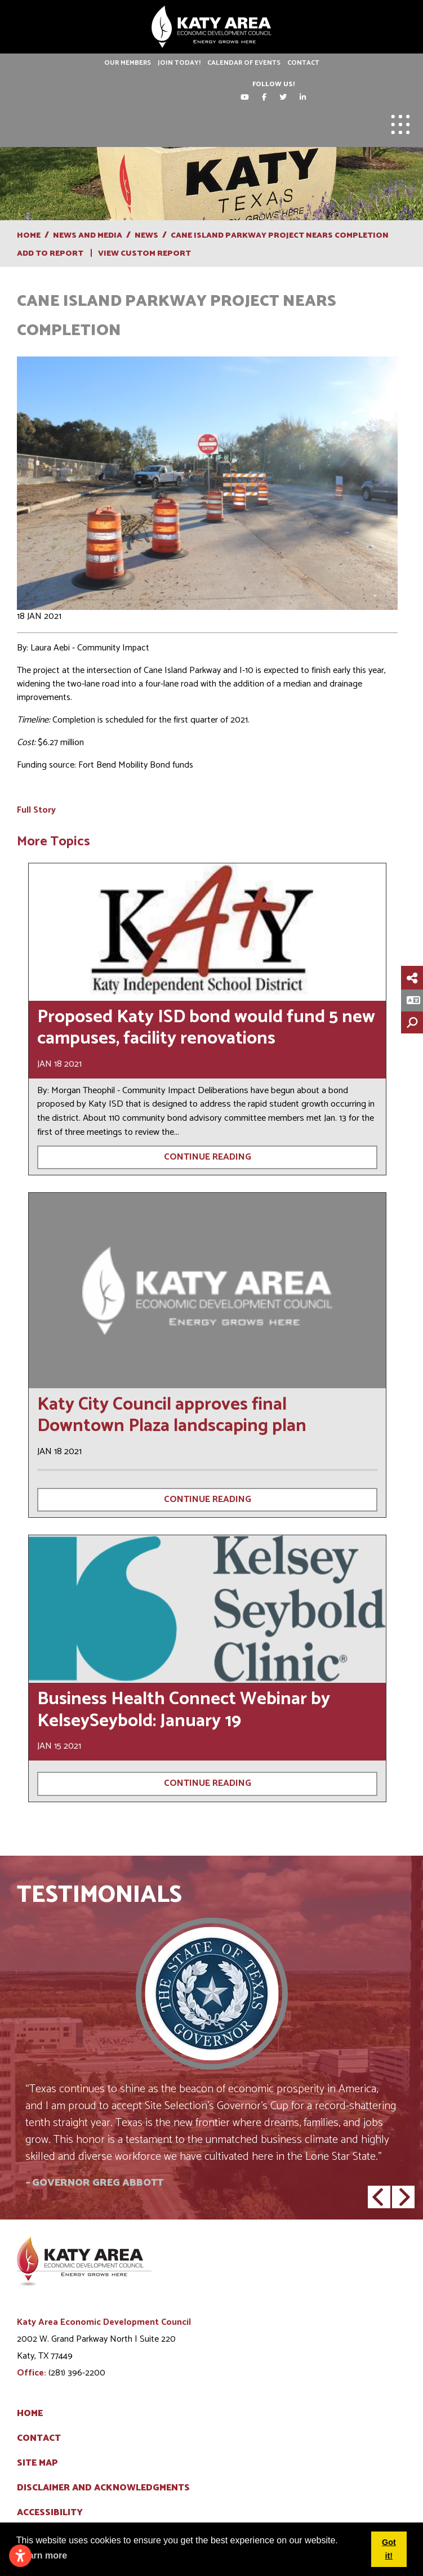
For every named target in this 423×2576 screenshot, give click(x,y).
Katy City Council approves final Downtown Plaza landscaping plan (171, 1415)
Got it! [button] (389, 2549)
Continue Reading (207, 1157)
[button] (379, 2197)
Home (30, 2414)
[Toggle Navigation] (400, 124)
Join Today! (179, 62)
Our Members (127, 62)
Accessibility (50, 2513)
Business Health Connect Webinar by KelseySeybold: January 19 (183, 1709)
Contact (303, 62)
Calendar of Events (243, 62)
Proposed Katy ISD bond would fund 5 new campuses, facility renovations (206, 1027)
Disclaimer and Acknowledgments (103, 2488)
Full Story (36, 810)
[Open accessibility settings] (20, 2555)
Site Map (37, 2463)
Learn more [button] (42, 2555)
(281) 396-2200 (76, 2373)
